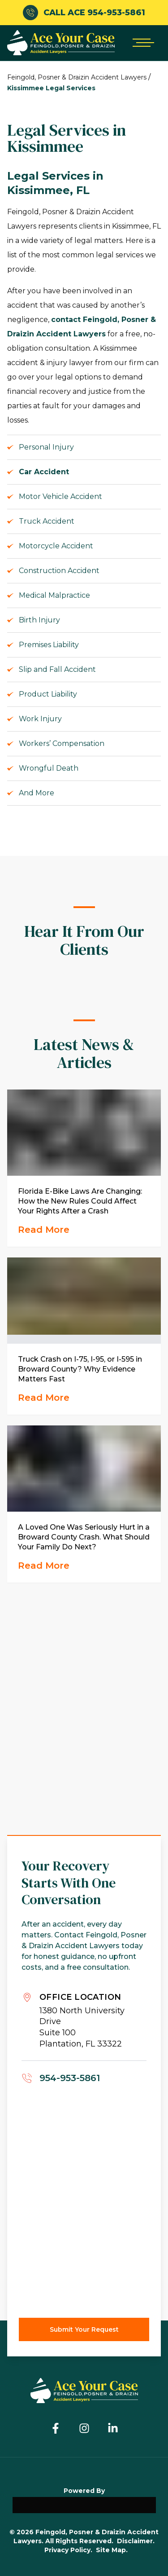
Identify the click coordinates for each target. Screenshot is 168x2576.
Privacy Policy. (68, 2550)
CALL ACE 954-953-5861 (84, 12)
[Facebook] (55, 2428)
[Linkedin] (113, 2428)
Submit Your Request (84, 2329)
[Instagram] (84, 2428)
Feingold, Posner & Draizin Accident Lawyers (76, 77)
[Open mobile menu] (141, 43)
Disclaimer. (136, 2541)
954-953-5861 (69, 2078)
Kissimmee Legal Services (51, 88)
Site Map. (112, 2550)
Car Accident (44, 472)
